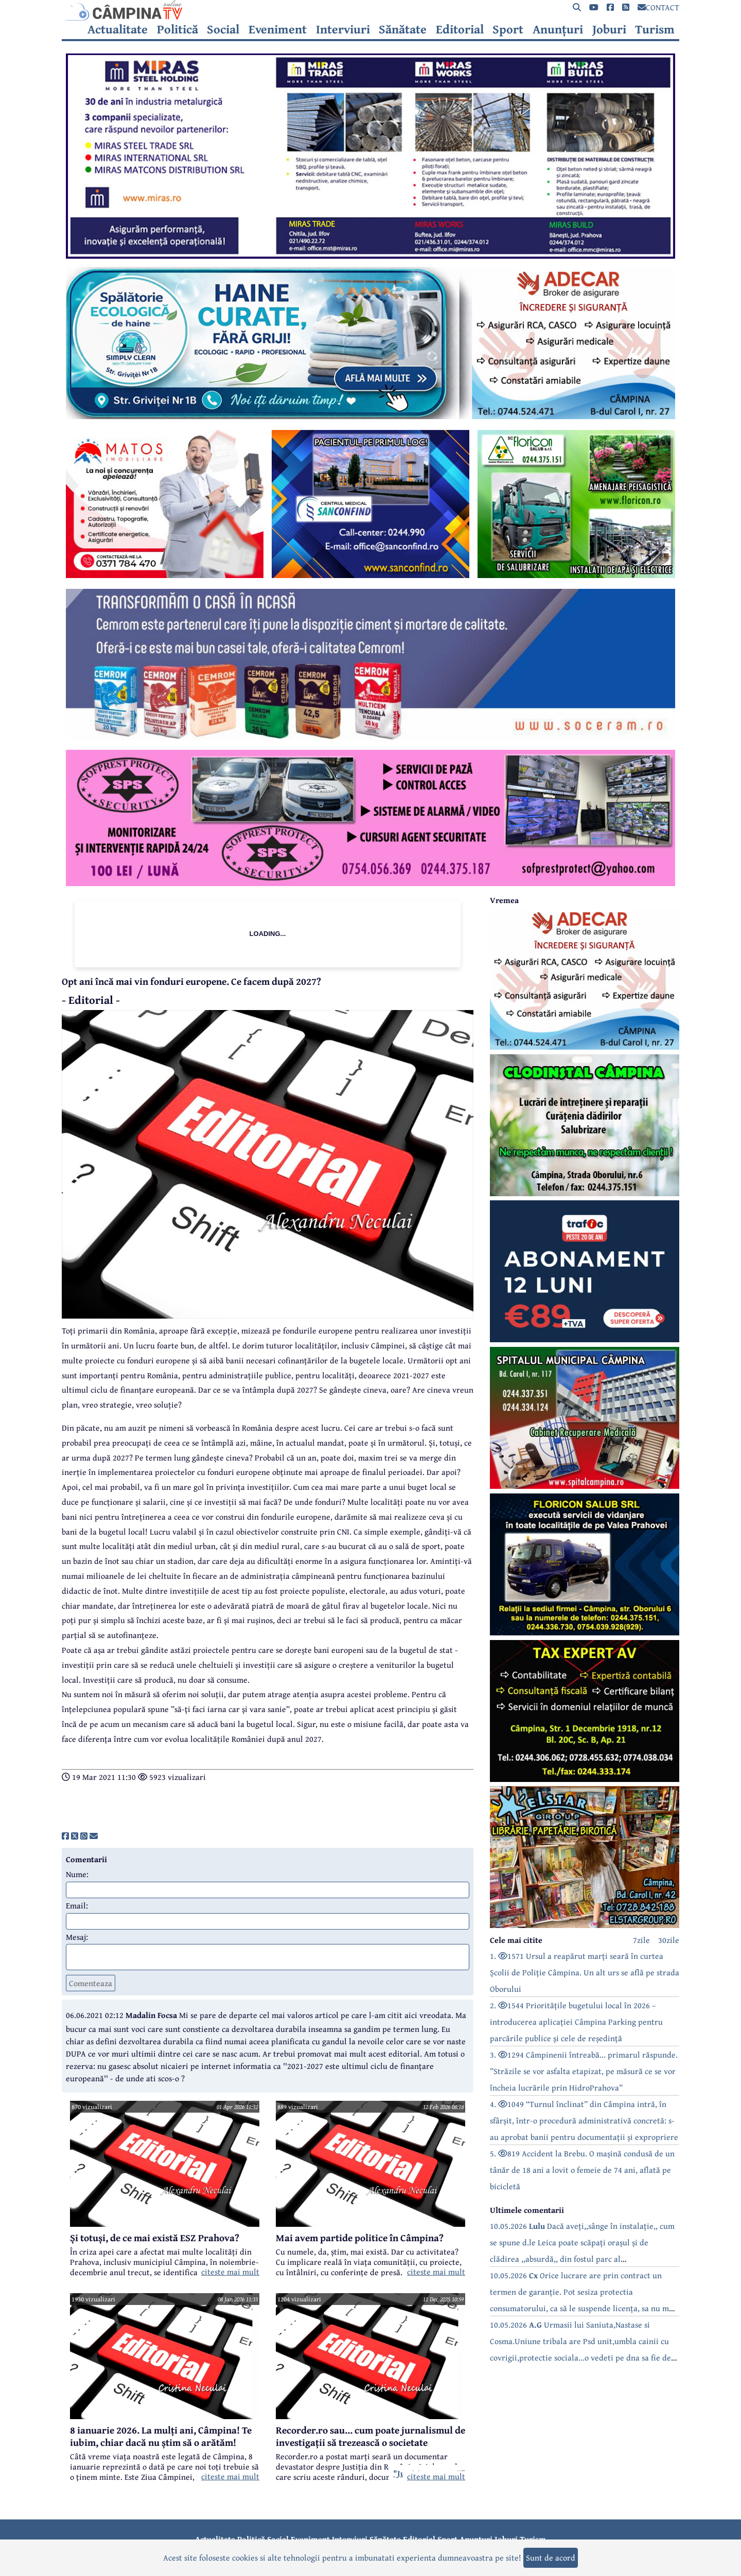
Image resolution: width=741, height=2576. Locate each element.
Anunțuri (558, 29)
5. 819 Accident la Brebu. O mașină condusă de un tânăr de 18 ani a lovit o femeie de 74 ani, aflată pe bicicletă (582, 2169)
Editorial (460, 29)
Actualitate (117, 29)
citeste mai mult (230, 2271)
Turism (655, 29)
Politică (177, 29)
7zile (641, 1940)
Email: (77, 1905)
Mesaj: (77, 1937)
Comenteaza (90, 1983)
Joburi (609, 29)
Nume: (77, 1874)
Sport (507, 29)
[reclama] (370, 255)
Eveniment (278, 29)
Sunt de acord (550, 2557)
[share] (65, 1836)
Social (223, 29)
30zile (668, 1940)
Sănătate (403, 29)
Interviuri (343, 29)
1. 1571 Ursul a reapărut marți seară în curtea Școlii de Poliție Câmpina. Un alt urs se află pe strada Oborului (584, 1972)
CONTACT (658, 7)
